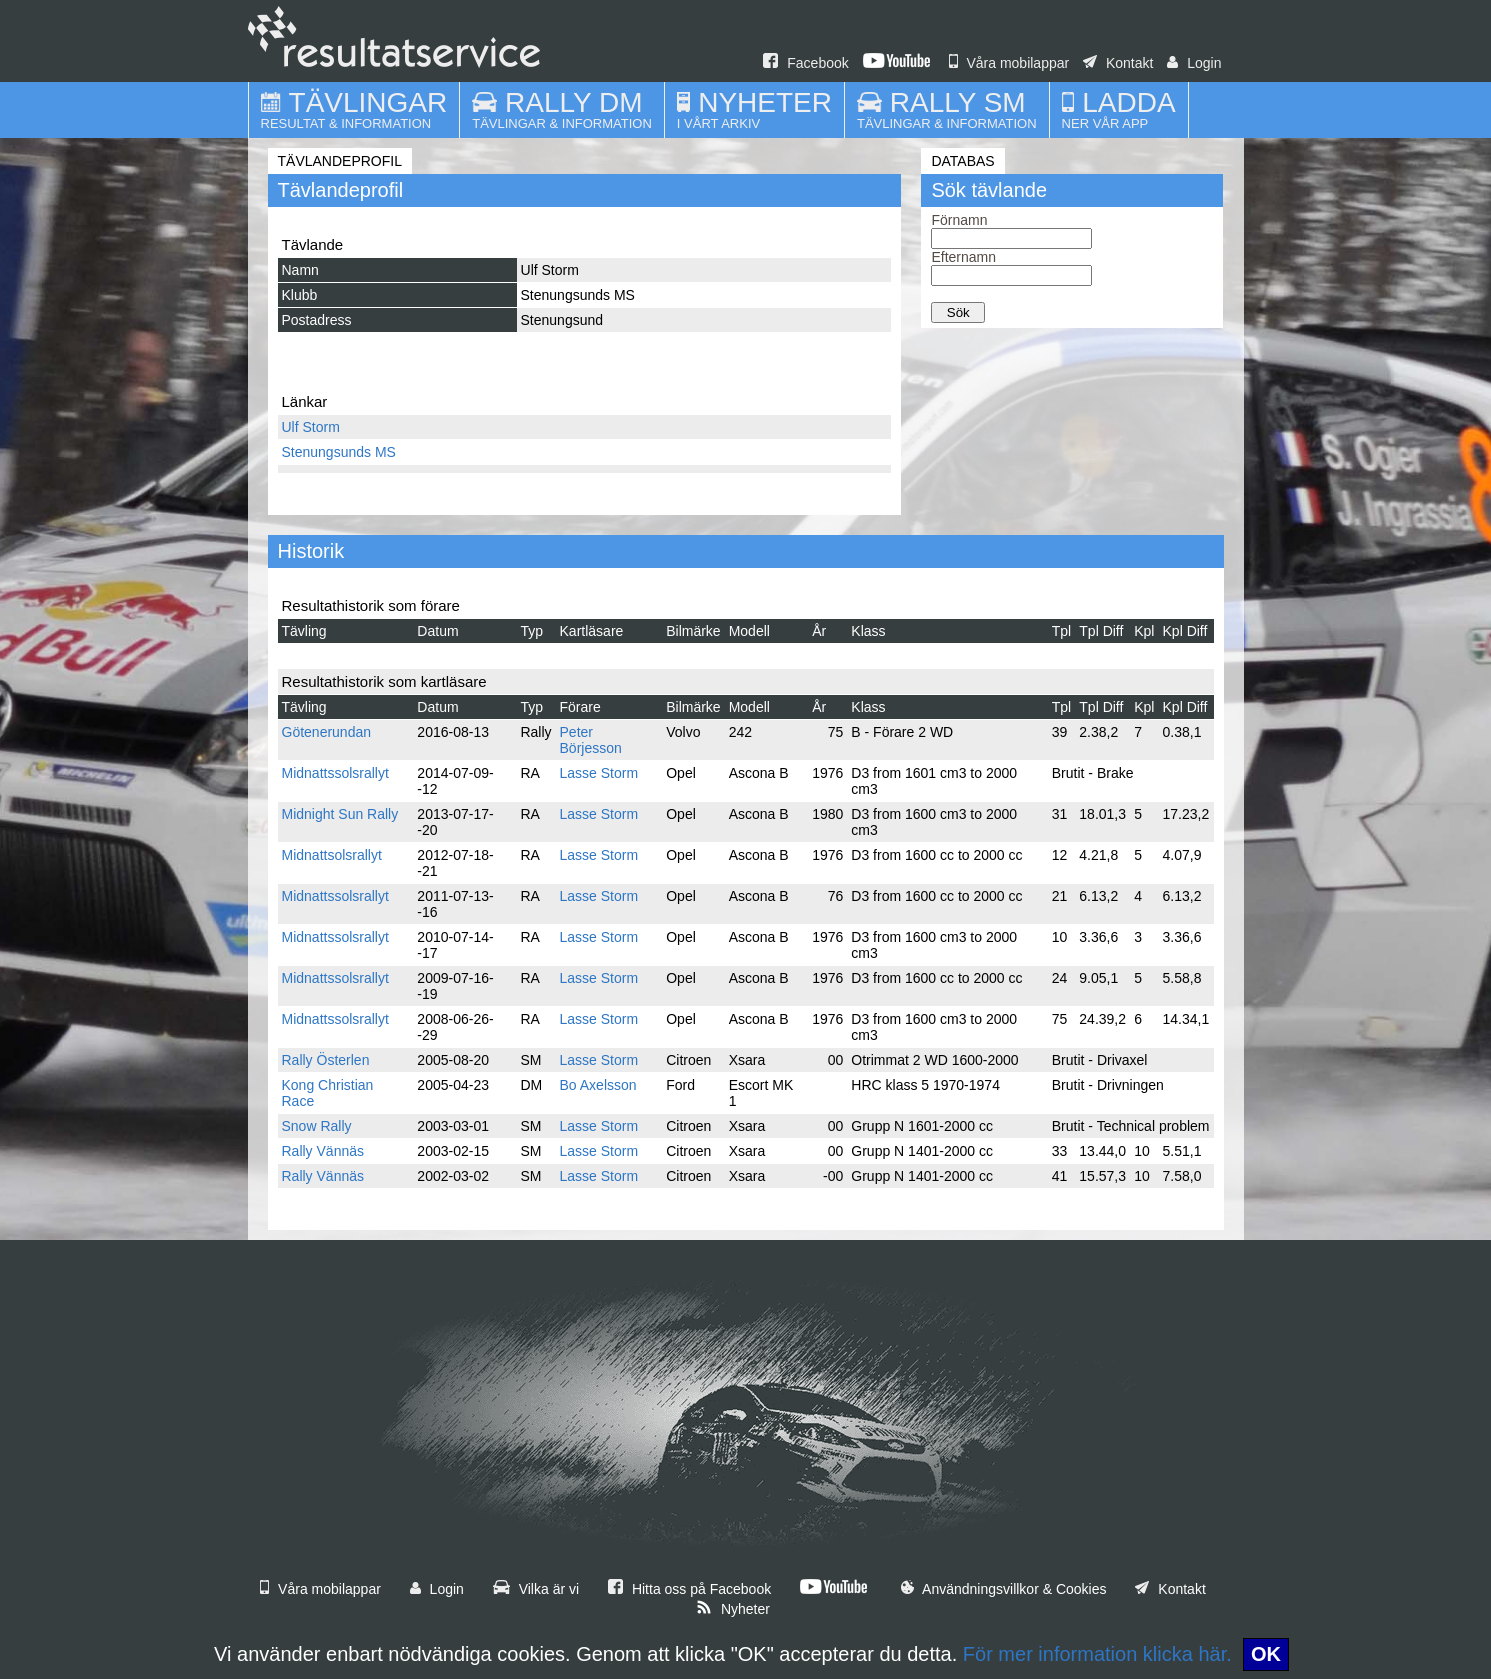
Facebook (805, 63)
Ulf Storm (311, 427)
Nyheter (733, 1609)
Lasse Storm (599, 773)
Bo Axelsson (598, 1085)
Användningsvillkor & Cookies (1004, 1589)
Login (1194, 63)
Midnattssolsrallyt (335, 773)
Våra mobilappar (1009, 63)
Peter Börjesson (591, 740)
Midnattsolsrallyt (332, 855)
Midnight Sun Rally (340, 814)
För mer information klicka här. (1097, 1654)
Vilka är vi (536, 1589)
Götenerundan (327, 732)
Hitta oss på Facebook (689, 1589)
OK (1266, 1654)
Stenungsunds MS (339, 452)
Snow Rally (317, 1126)
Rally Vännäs (323, 1151)
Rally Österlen (326, 1060)
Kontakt (1118, 63)
